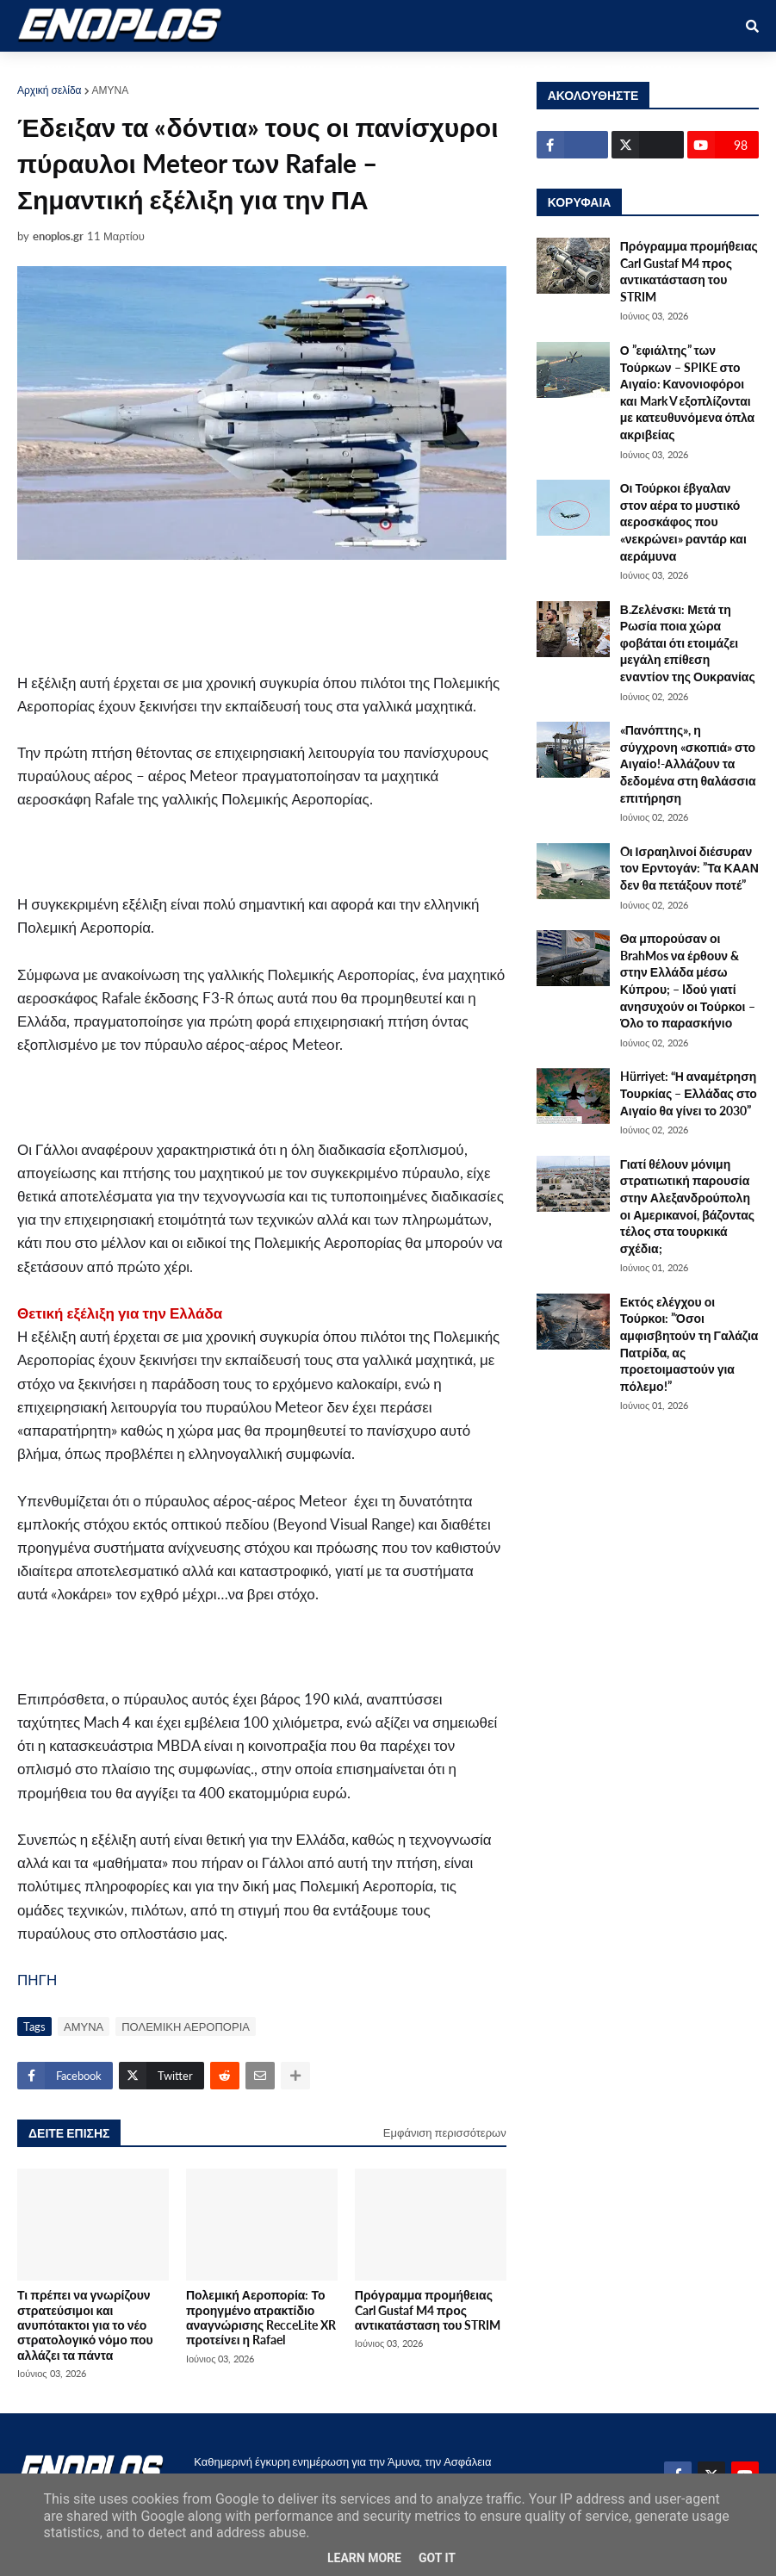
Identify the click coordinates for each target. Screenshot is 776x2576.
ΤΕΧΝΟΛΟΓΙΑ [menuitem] (539, 70)
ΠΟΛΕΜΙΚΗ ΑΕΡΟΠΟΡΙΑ (185, 2026)
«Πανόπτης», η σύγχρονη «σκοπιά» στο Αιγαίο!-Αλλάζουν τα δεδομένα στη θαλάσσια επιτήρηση (688, 763)
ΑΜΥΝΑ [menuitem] (124, 70)
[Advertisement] (344, 615)
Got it (437, 2558)
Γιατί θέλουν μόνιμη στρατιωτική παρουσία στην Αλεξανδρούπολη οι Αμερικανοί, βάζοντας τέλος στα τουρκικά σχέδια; (687, 1206)
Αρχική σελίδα (49, 90)
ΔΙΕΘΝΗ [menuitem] (374, 70)
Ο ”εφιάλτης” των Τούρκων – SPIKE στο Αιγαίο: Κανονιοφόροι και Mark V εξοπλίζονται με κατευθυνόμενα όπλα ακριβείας (687, 392)
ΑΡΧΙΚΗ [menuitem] (53, 70)
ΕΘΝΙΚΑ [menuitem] (302, 70)
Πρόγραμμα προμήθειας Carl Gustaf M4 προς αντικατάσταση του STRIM (428, 2309)
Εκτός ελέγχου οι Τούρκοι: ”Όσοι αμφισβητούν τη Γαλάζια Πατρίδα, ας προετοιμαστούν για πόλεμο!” (689, 1344)
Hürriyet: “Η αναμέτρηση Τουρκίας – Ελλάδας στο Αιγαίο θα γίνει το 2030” (688, 1093)
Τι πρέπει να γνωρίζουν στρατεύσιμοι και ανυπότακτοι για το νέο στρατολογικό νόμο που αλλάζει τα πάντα (85, 2324)
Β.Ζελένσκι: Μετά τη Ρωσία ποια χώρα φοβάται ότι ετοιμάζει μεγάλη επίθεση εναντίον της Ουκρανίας (687, 643)
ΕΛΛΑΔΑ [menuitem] (450, 70)
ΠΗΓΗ (37, 1980)
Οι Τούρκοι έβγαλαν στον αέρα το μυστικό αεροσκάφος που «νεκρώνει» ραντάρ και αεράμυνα (683, 521)
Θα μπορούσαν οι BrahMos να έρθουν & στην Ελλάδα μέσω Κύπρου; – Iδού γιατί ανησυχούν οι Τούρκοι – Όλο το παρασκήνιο (687, 980)
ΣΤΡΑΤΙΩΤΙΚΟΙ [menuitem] (212, 70)
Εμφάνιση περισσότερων (444, 2132)
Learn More (364, 2558)
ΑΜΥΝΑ (110, 90)
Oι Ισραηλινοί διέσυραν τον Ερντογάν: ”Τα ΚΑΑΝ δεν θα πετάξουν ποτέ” (689, 868)
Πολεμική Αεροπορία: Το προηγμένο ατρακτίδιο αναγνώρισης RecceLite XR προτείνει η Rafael (261, 2317)
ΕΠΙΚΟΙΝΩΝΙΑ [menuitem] (644, 70)
